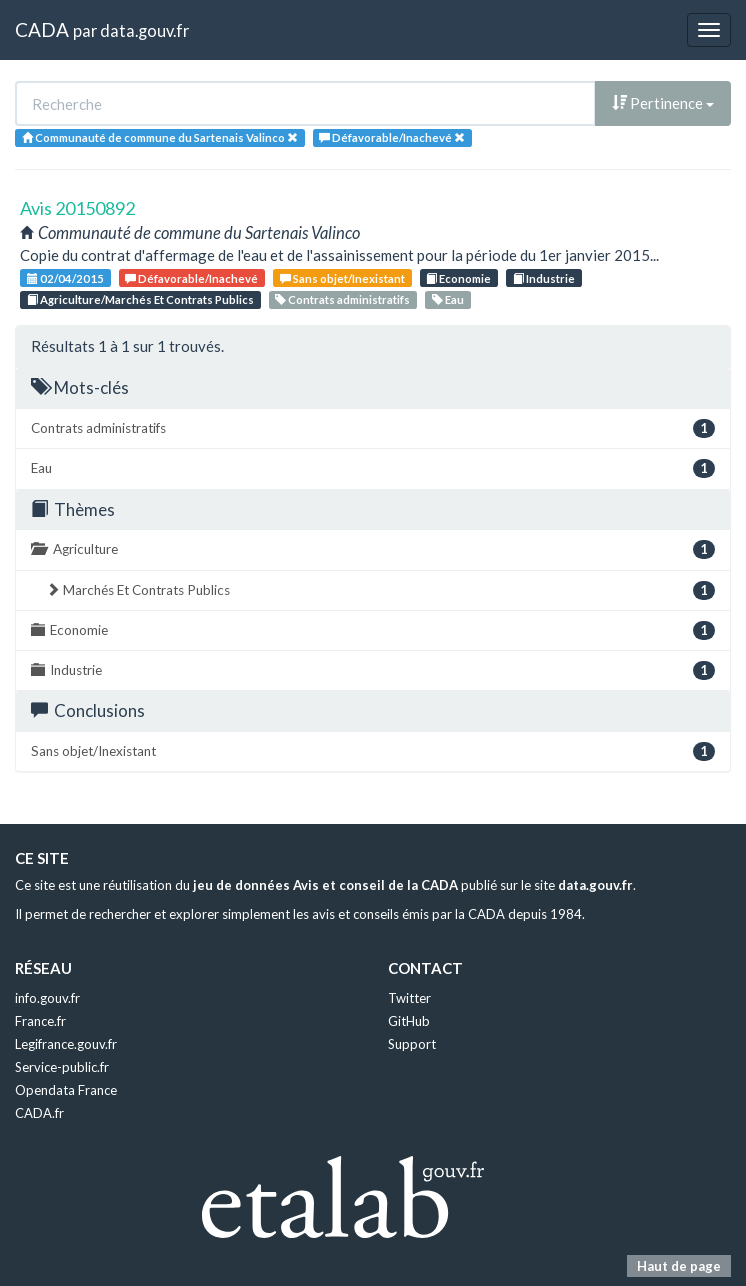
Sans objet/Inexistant (342, 278)
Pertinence (663, 103)
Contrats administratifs (342, 299)
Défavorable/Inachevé (191, 278)
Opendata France (66, 1090)
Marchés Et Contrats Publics (380, 590)
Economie (458, 278)
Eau (448, 299)
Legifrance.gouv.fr (66, 1044)
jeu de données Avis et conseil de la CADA (325, 885)
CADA (42, 29)
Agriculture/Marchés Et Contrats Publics (140, 299)
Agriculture (373, 549)
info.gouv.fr (47, 998)
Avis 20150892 (77, 208)
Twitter (409, 998)
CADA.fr (39, 1113)
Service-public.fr (62, 1067)
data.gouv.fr (144, 30)
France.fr (40, 1021)
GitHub (409, 1021)
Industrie (544, 278)
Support (412, 1044)
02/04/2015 (65, 278)
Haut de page (679, 1266)
